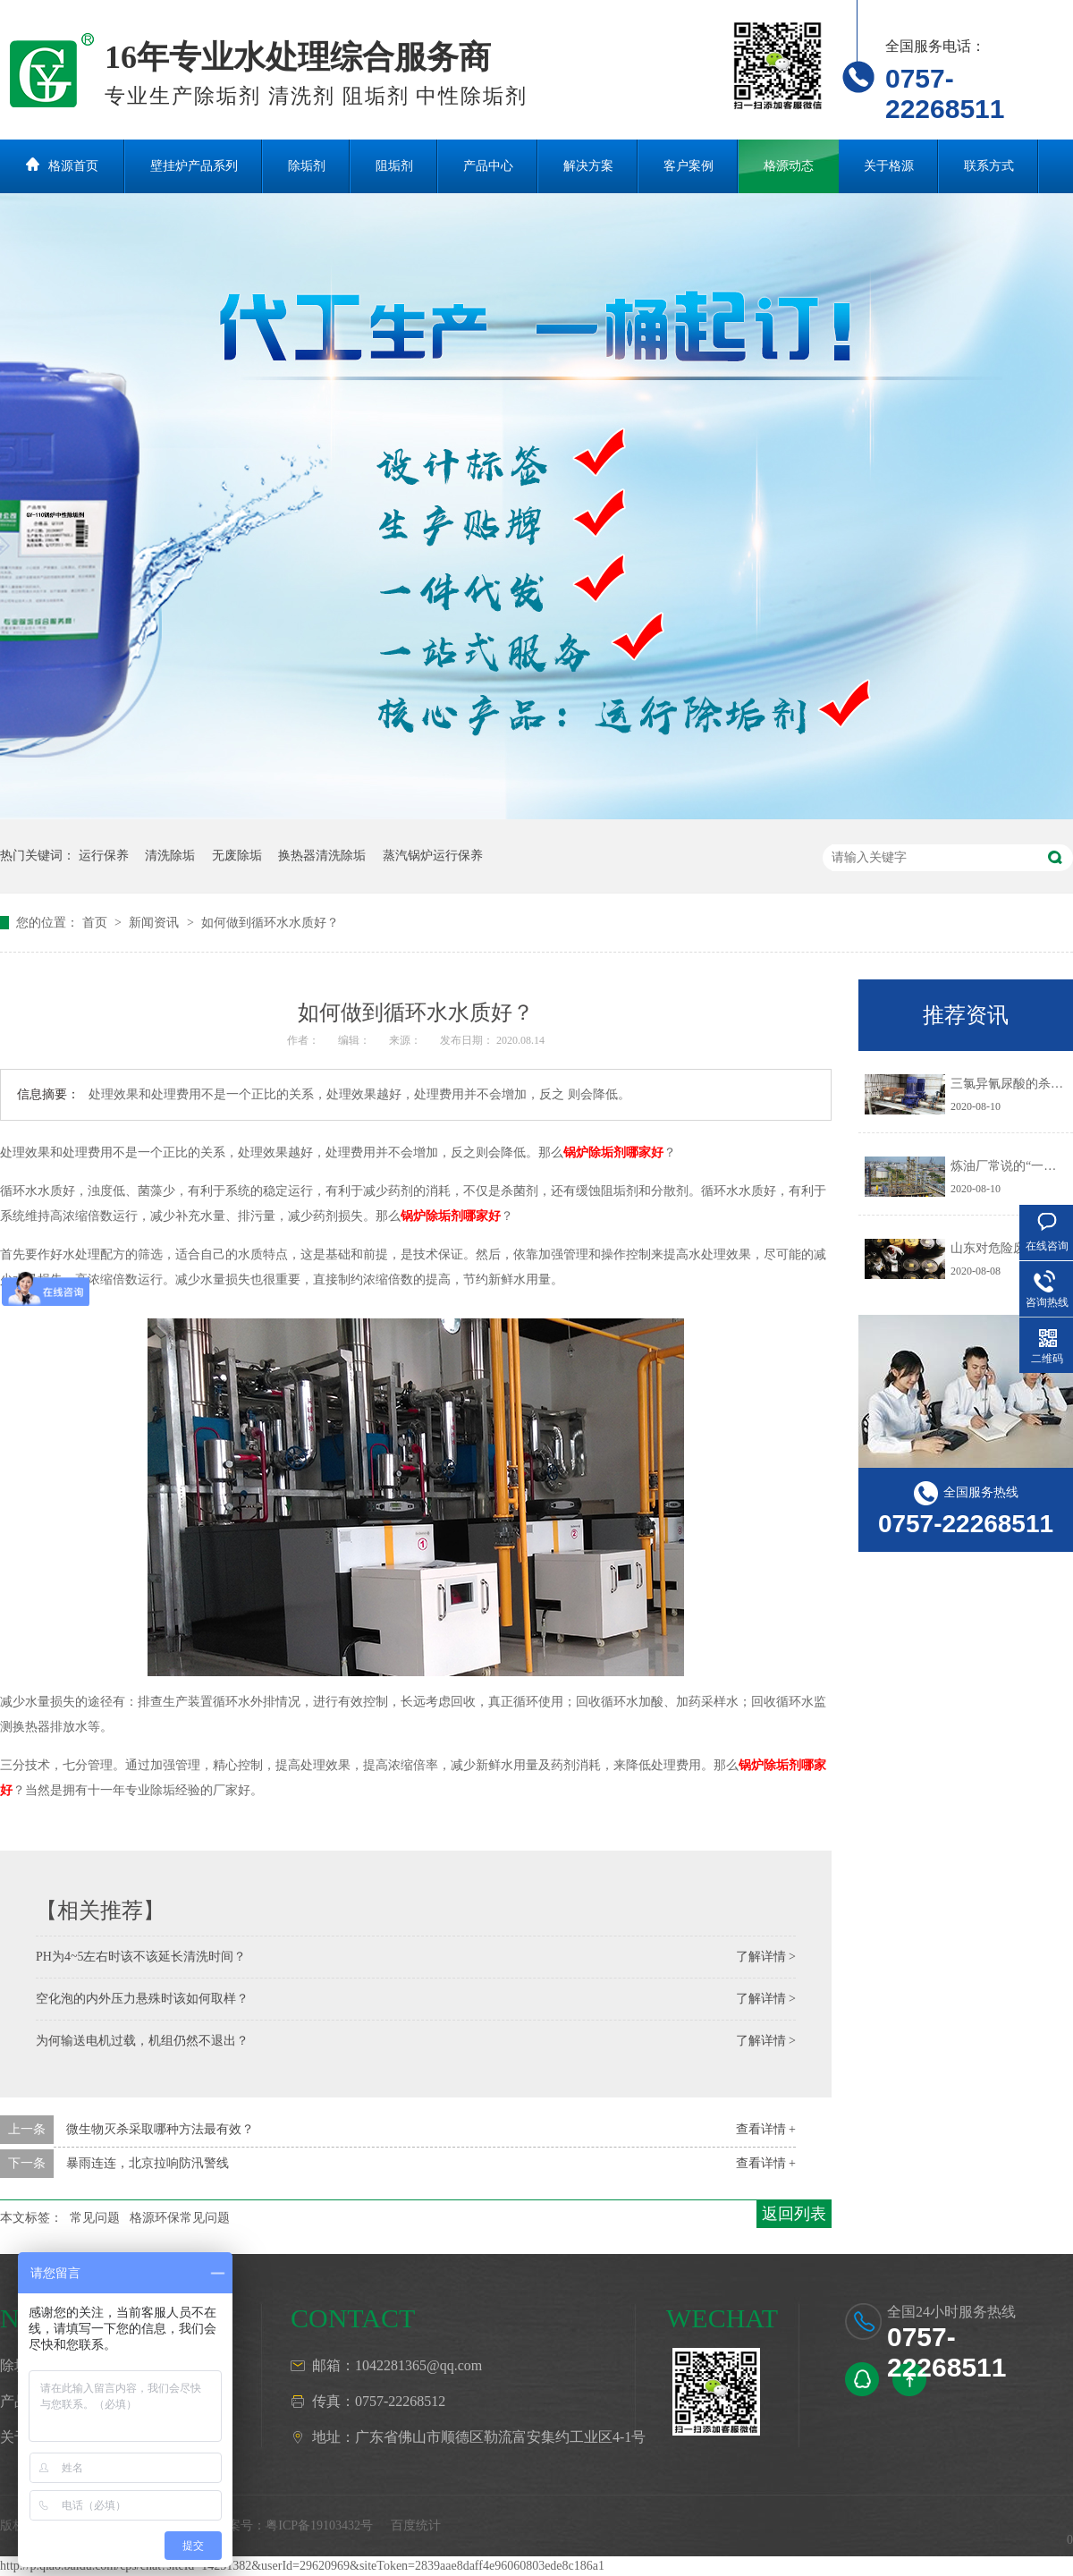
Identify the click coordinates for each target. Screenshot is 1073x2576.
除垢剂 (306, 166)
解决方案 (588, 166)
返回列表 (794, 2214)
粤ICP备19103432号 (319, 2525)
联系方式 (989, 166)
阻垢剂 (394, 166)
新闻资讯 (155, 922)
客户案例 (688, 166)
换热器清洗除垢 (322, 855)
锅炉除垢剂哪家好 (613, 1152)
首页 (96, 922)
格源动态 (789, 166)
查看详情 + (766, 2129)
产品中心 (488, 166)
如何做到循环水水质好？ (270, 922)
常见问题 (95, 2217)
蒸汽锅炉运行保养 (433, 855)
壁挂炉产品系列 (194, 166)
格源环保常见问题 (180, 2217)
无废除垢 (237, 855)
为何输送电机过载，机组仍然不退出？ (142, 2040)
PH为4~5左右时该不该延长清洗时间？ (141, 1956)
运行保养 (104, 855)
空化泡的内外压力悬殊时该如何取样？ (142, 1998)
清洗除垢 (170, 855)
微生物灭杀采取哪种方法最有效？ (160, 2129)
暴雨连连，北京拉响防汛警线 (147, 2163)
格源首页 (73, 166)
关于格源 (889, 166)
